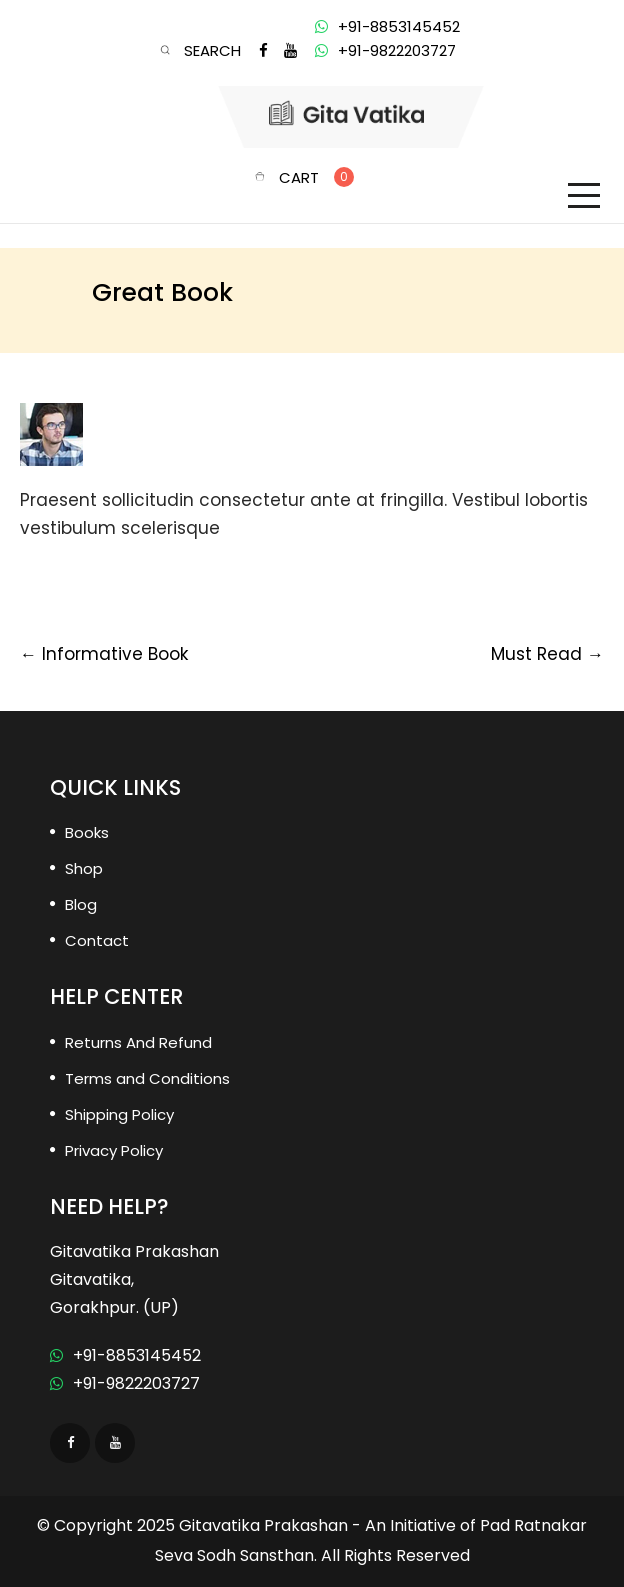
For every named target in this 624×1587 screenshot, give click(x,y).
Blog (81, 904)
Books (87, 832)
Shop (84, 868)
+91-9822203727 (125, 1383)
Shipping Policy (119, 1114)
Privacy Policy (114, 1150)
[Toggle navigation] (584, 196)
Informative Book (104, 654)
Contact (97, 940)
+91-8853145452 (125, 1355)
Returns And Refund (138, 1042)
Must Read (547, 654)
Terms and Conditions (147, 1078)
